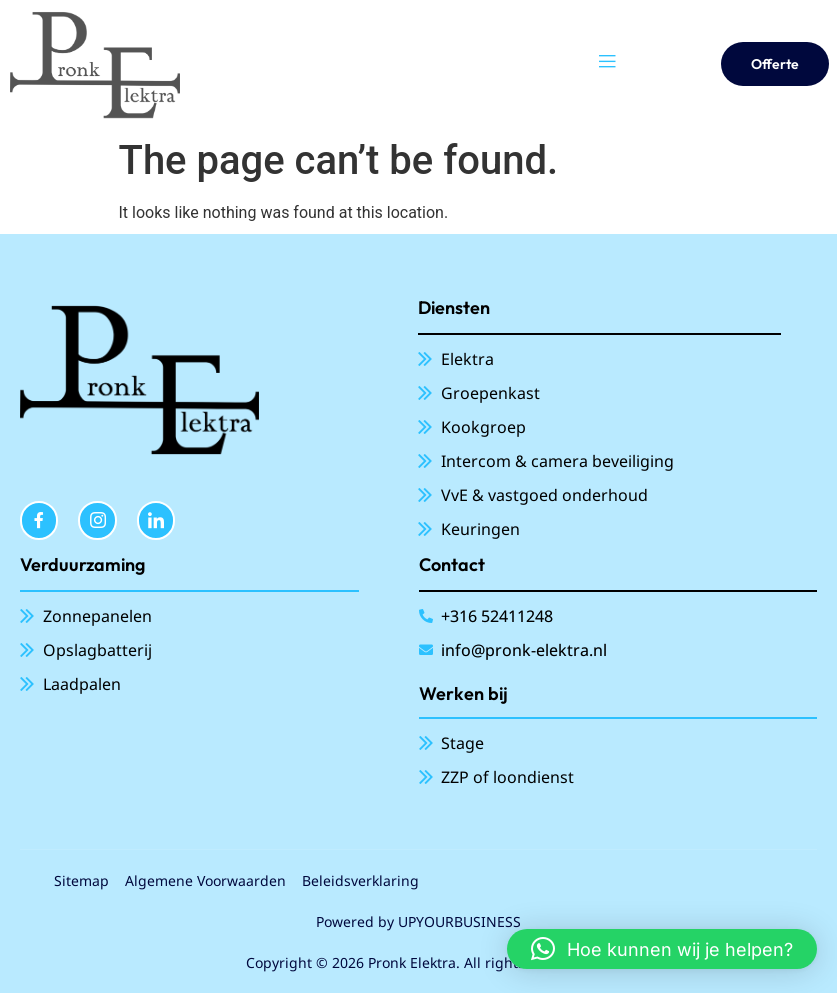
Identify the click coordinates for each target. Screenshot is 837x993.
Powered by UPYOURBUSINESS (418, 921)
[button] (662, 949)
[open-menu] (607, 64)
